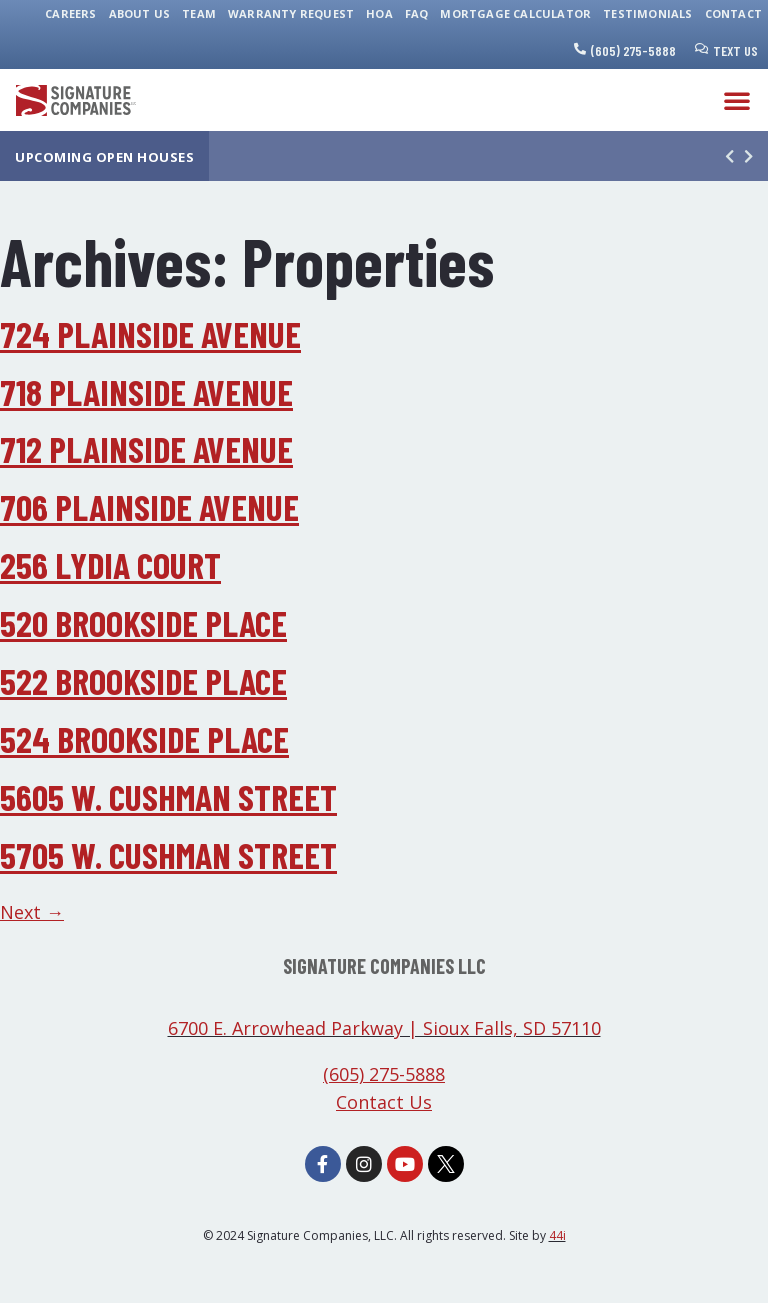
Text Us (735, 50)
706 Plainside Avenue (149, 506)
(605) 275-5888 (633, 50)
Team (199, 13)
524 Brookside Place (144, 738)
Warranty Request (291, 13)
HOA (379, 13)
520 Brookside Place (143, 622)
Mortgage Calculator (515, 13)
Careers (70, 13)
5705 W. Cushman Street (168, 854)
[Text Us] (702, 49)
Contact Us (384, 1102)
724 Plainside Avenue (150, 333)
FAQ (417, 13)
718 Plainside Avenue (146, 391)
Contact (733, 13)
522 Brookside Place (143, 680)
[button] (737, 100)
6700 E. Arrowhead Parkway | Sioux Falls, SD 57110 (384, 1028)
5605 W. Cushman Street (168, 796)
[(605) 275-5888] (580, 49)
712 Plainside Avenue (146, 448)
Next (32, 912)
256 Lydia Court (110, 564)
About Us (140, 13)
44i (557, 1235)
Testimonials (647, 13)
